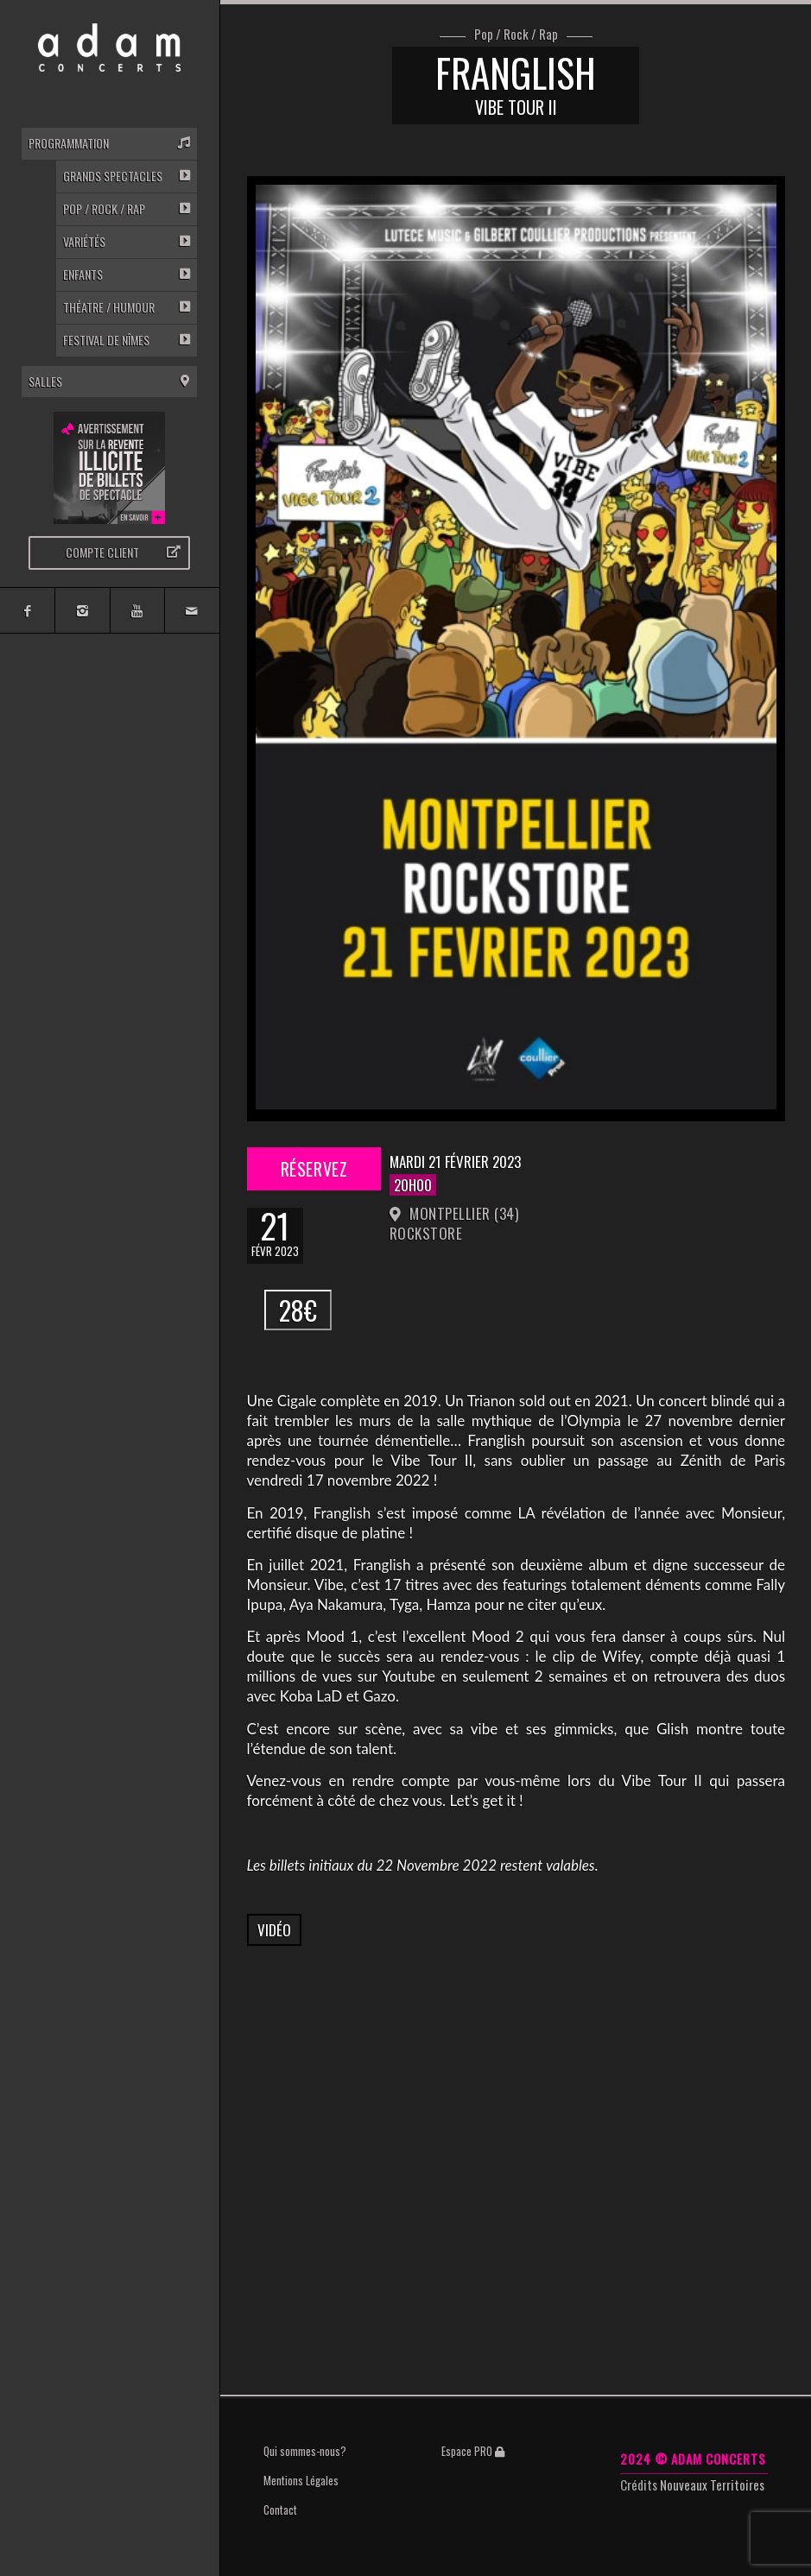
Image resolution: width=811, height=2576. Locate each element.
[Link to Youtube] (137, 610)
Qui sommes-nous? (304, 2450)
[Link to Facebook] (27, 610)
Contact (280, 2509)
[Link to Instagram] (81, 610)
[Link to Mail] (191, 610)
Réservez (313, 1169)
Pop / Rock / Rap (516, 34)
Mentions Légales (301, 2480)
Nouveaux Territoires (712, 2484)
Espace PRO (472, 2450)
